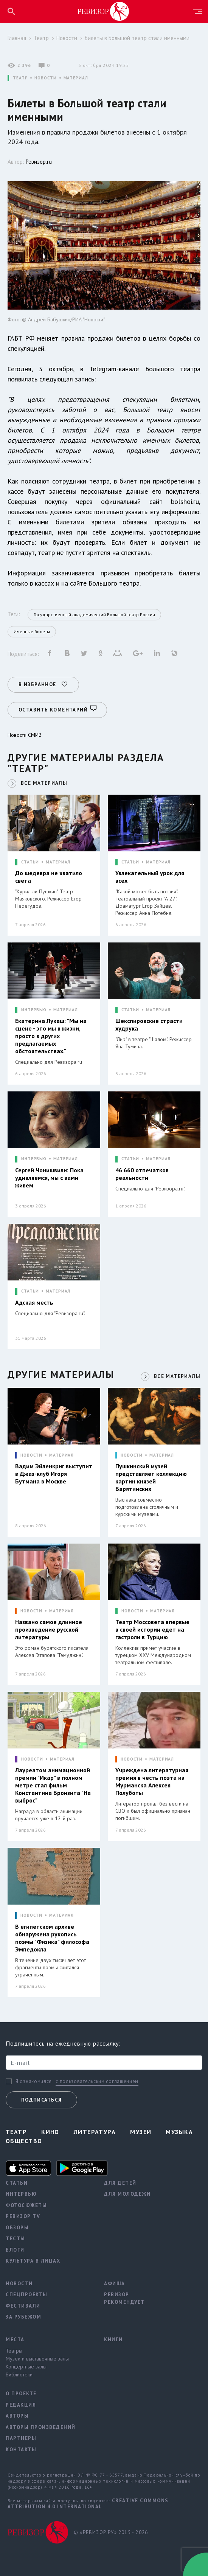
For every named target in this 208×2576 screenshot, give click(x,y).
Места (15, 2337)
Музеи (140, 2129)
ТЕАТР (20, 78)
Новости (66, 38)
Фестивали (23, 2303)
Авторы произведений (41, 2425)
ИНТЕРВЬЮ (34, 1008)
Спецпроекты (27, 2292)
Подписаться (41, 2097)
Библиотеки (19, 2372)
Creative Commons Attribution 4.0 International (88, 2501)
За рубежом (23, 2315)
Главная (17, 38)
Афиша (114, 2281)
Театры (14, 2348)
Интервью (21, 2192)
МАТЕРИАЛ (76, 78)
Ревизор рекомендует (124, 2296)
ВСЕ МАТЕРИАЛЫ (44, 781)
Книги (113, 2337)
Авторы (17, 2414)
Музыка (179, 2129)
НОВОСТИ (45, 78)
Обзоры (17, 2225)
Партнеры (21, 2436)
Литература (95, 2129)
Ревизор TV (23, 2214)
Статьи (17, 2181)
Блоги (15, 2247)
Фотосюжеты (26, 2203)
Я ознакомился (34, 2079)
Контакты (21, 2447)
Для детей (120, 2181)
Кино (50, 2129)
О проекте (21, 2391)
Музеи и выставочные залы (37, 2356)
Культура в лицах (33, 2259)
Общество (24, 2138)
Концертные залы (26, 2364)
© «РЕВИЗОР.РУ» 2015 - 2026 (111, 2530)
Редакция (21, 2402)
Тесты (15, 2236)
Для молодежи (127, 2192)
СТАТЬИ (30, 860)
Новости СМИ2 (25, 733)
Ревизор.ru (39, 161)
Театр (41, 38)
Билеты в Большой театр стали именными (137, 38)
